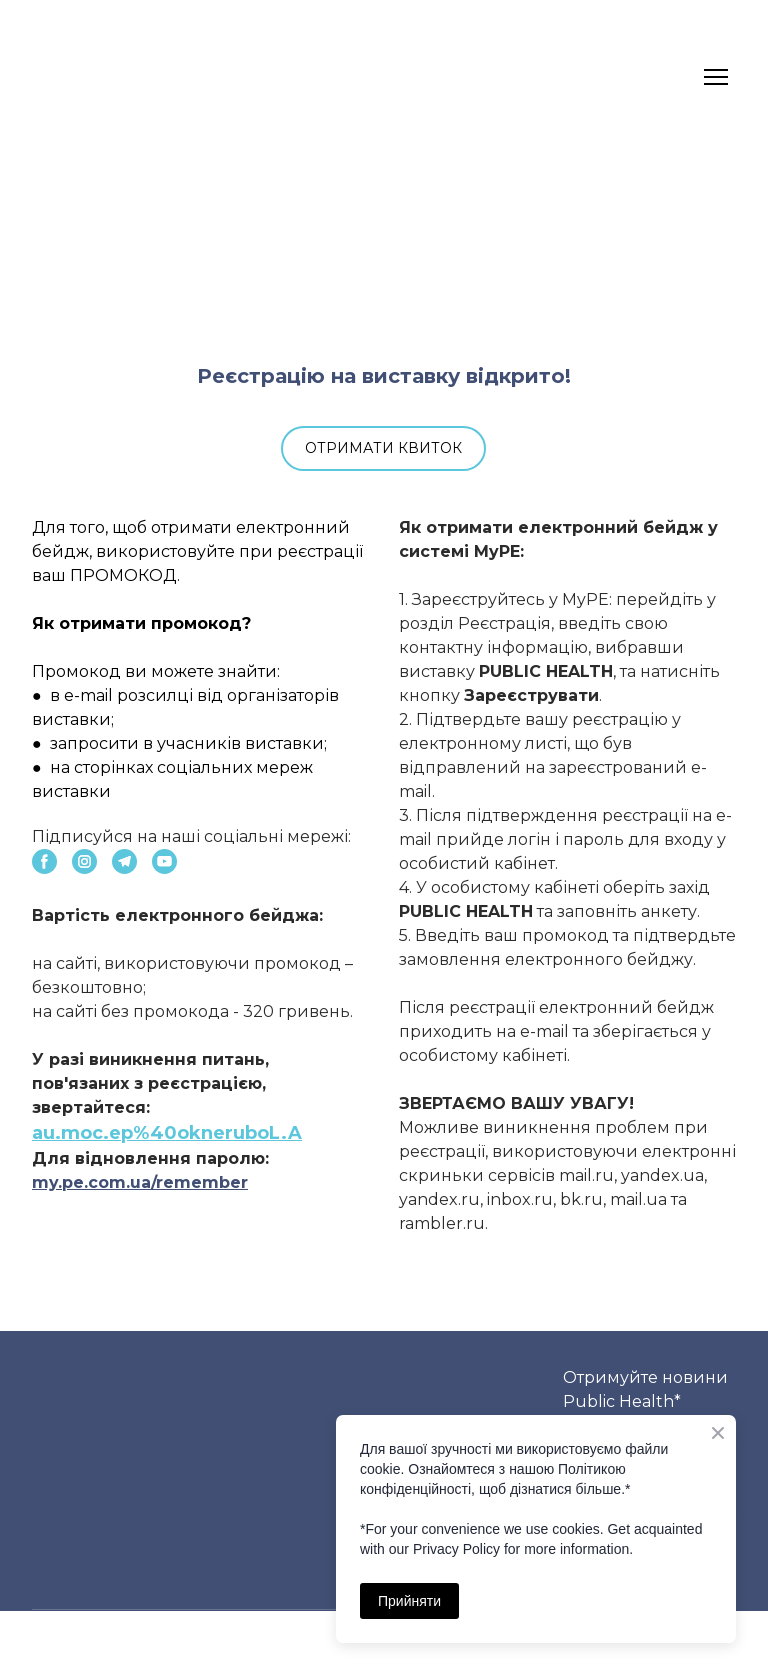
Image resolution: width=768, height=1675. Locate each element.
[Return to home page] (70, 77)
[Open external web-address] (383, 257)
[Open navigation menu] (716, 77)
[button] (383, 448)
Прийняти (409, 1601)
